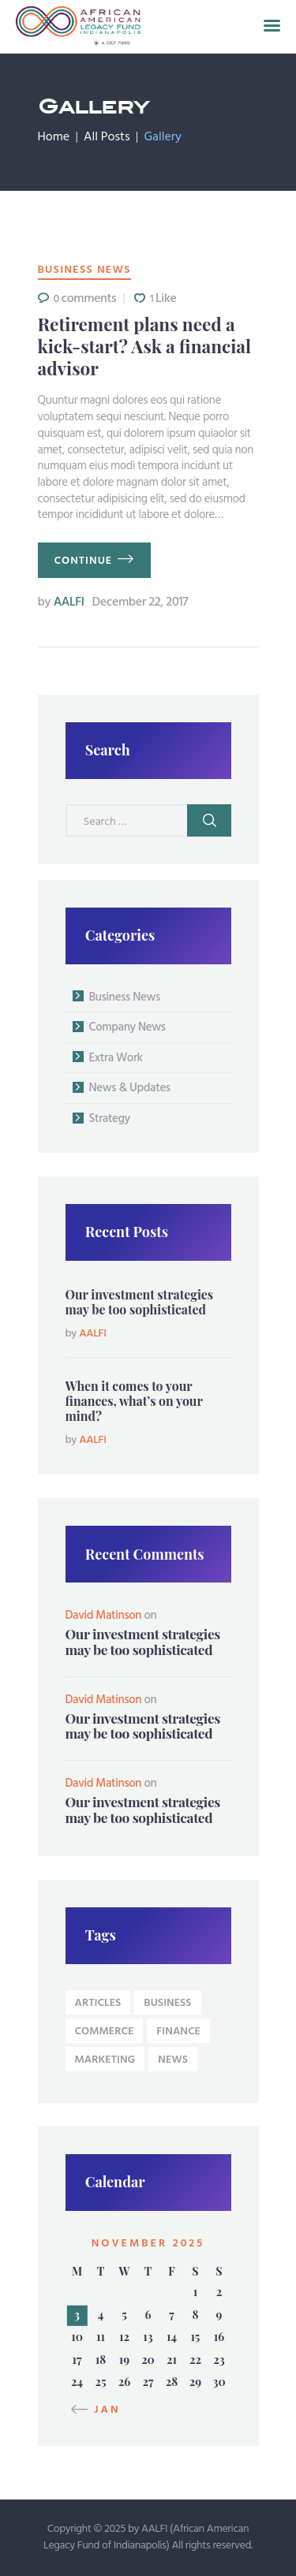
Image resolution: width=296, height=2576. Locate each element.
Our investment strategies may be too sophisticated (140, 1302)
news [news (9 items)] (173, 2060)
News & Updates (129, 1088)
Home (54, 137)
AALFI (63, 602)
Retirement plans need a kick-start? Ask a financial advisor (144, 346)
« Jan (101, 2410)
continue (83, 561)
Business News (84, 270)
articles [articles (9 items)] (98, 2003)
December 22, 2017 (140, 602)
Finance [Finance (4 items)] (178, 2031)
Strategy (109, 1118)
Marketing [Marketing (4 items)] (105, 2060)
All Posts (107, 137)
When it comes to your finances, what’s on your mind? (134, 1401)
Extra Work (116, 1058)
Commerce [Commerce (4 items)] (104, 2031)
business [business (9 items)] (167, 2003)
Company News (127, 1027)
